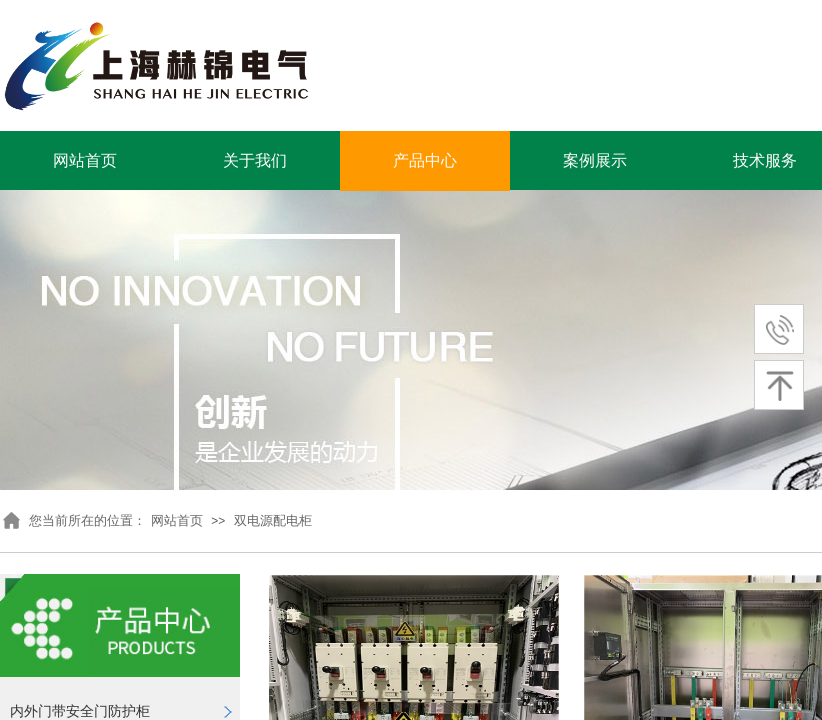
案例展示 (595, 160)
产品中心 (425, 160)
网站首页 (85, 160)
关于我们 (255, 160)
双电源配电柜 (273, 520)
